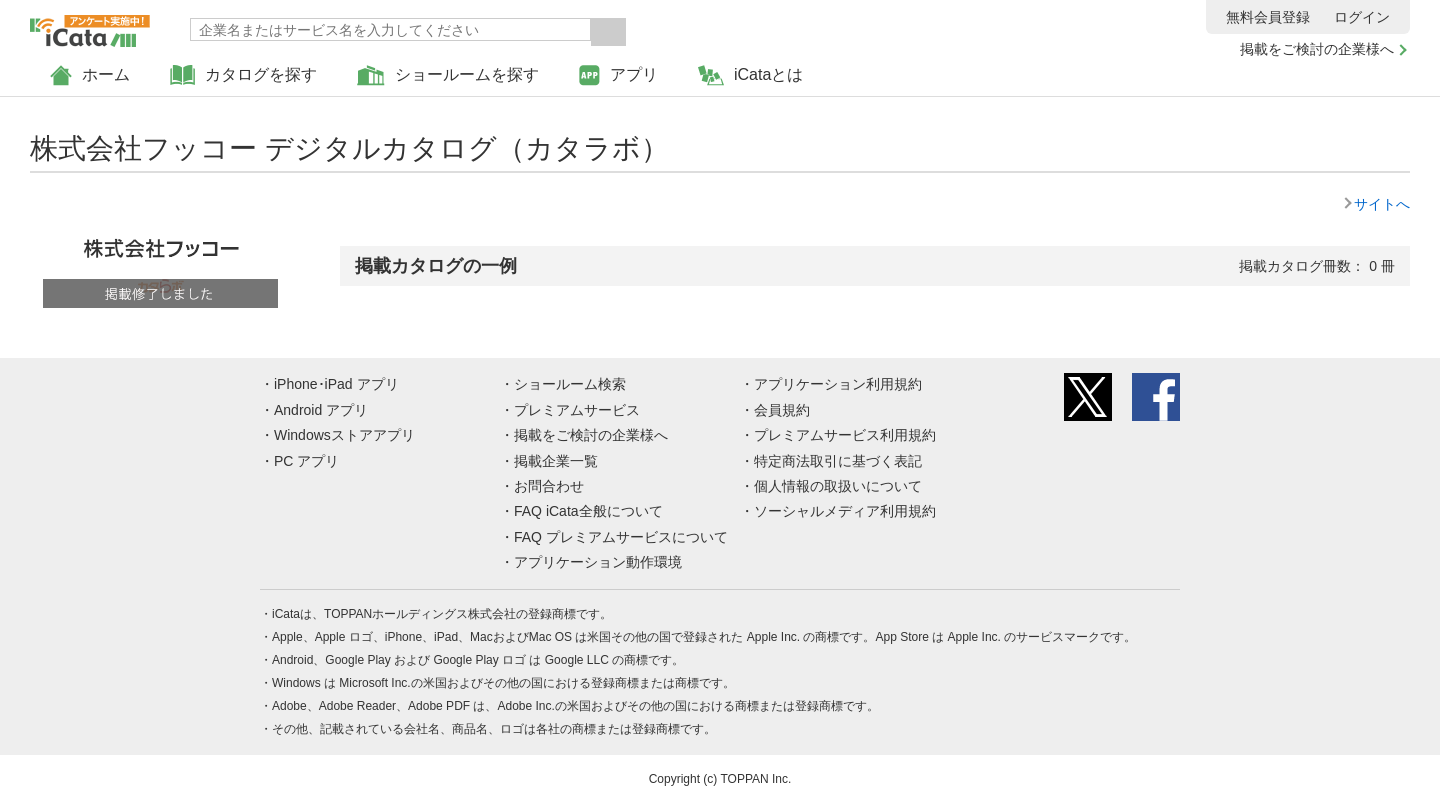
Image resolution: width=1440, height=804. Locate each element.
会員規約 (782, 410)
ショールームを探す (448, 75)
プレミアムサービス (577, 410)
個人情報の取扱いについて (838, 486)
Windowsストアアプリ (344, 435)
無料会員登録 (1268, 17)
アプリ (618, 75)
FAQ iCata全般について (588, 511)
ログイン (1362, 17)
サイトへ (1382, 204)
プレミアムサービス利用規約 (845, 435)
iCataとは (750, 75)
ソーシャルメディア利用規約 (845, 511)
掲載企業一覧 (556, 461)
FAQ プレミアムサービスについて (621, 537)
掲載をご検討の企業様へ (1317, 49)
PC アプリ (306, 461)
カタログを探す (243, 75)
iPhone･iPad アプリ (336, 384)
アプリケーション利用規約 (838, 384)
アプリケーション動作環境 (598, 562)
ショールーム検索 (570, 384)
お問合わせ (549, 486)
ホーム (90, 75)
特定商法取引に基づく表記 (838, 461)
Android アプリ (321, 410)
